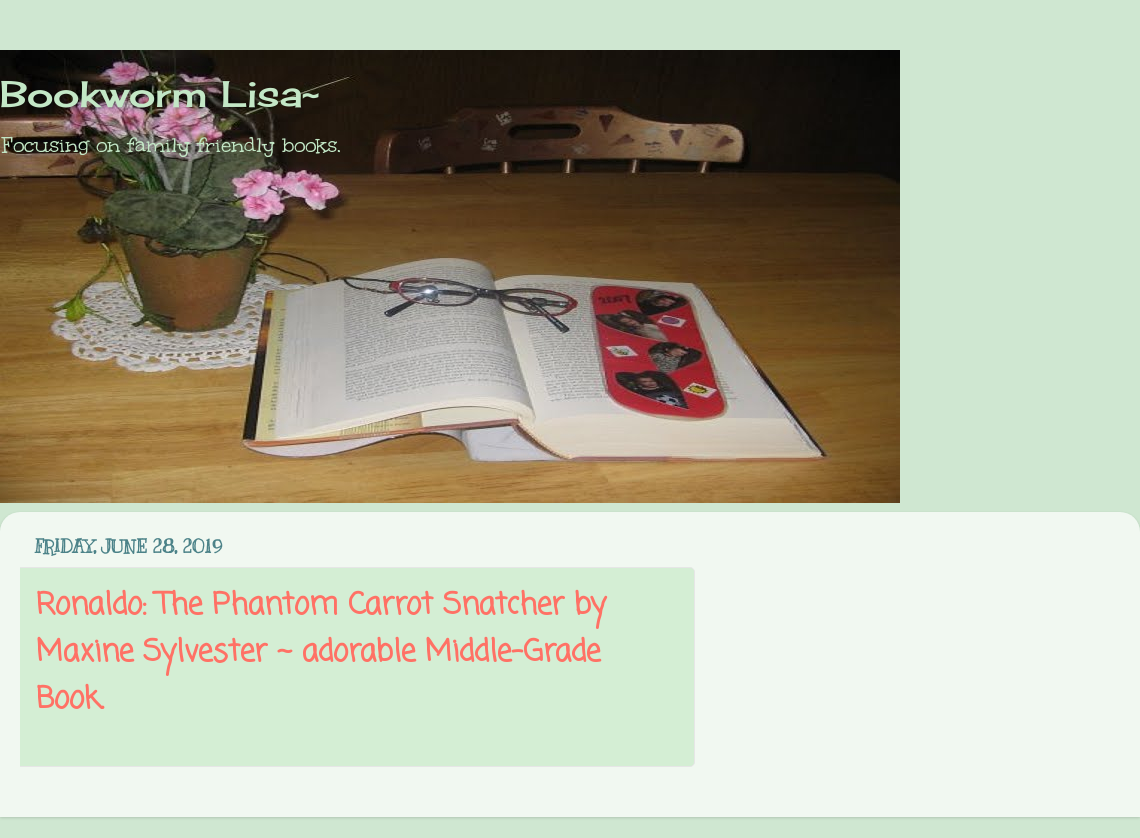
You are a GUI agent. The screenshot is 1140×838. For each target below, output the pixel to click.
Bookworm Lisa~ (159, 94)
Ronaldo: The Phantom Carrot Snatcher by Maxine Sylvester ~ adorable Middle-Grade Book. (321, 653)
